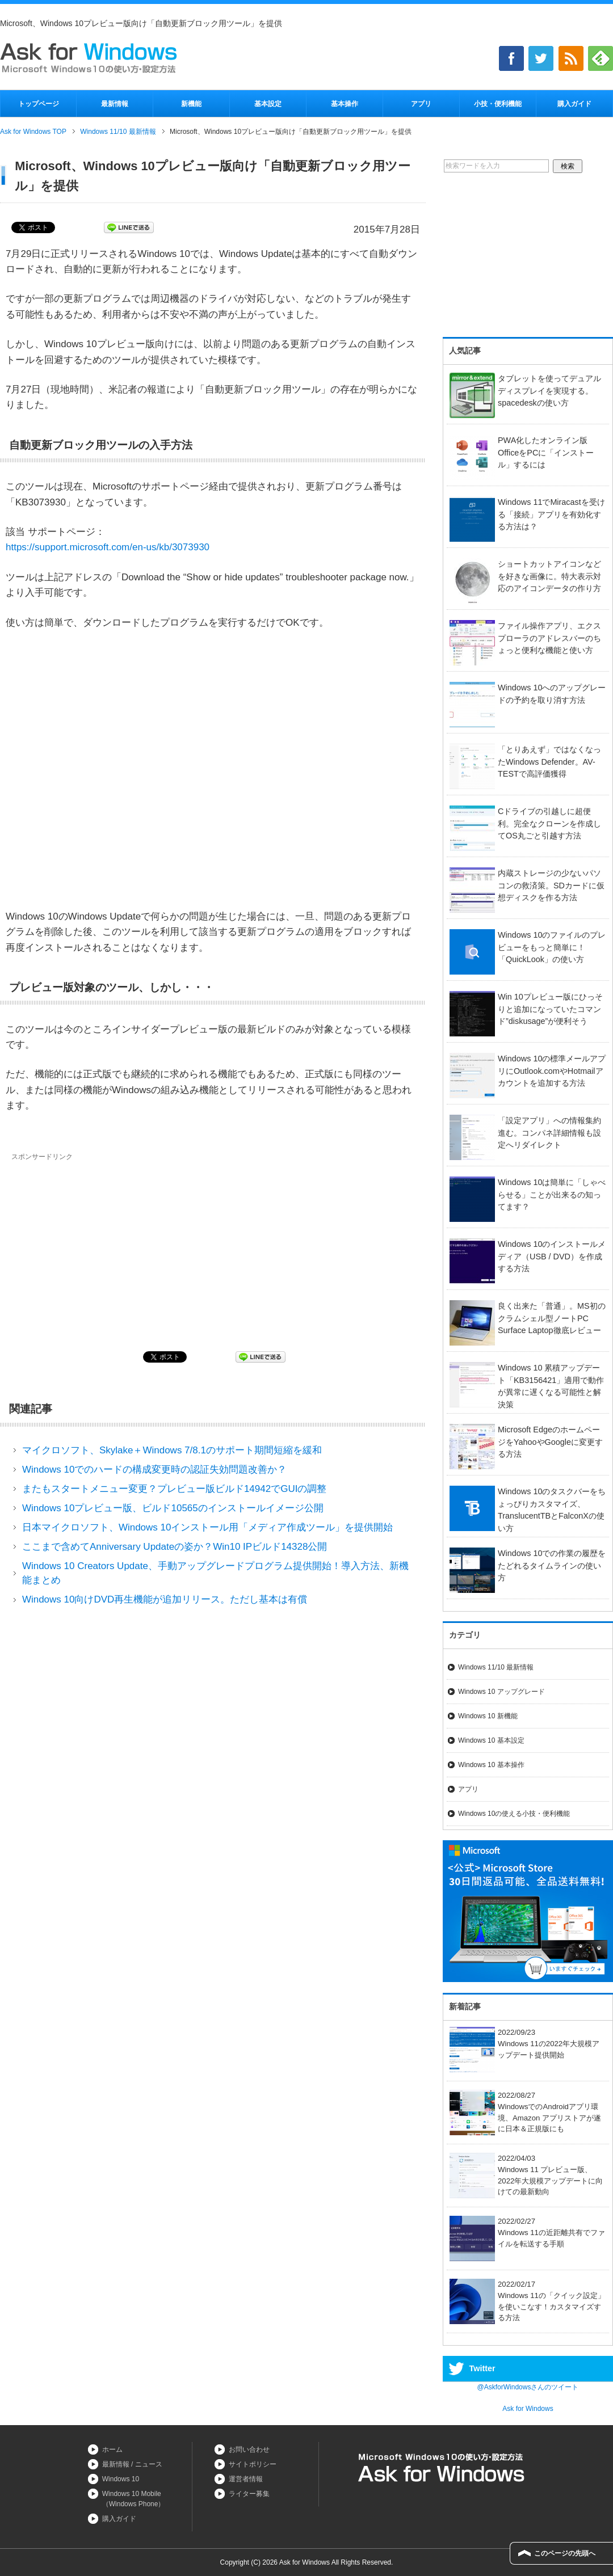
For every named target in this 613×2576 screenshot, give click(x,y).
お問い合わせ (249, 2449)
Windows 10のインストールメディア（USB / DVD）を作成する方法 (552, 1256)
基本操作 (344, 104)
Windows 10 (120, 2479)
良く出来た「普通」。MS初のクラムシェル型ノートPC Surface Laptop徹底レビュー (552, 1318)
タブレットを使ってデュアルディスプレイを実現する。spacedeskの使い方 (549, 390)
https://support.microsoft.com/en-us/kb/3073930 (107, 547)
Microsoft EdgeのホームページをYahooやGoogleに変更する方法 (550, 1441)
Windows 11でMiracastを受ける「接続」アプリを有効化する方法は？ (551, 514)
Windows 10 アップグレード (501, 1692)
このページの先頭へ (564, 2553)
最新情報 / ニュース (132, 2464)
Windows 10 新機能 (488, 1716)
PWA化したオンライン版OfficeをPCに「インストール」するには (546, 452)
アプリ (421, 104)
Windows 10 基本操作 (491, 1765)
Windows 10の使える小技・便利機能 (514, 1814)
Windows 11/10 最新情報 (496, 1667)
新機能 (191, 104)
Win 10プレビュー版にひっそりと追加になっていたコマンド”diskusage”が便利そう (550, 1009)
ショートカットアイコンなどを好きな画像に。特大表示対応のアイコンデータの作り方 (549, 576)
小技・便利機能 (498, 104)
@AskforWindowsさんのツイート (528, 2387)
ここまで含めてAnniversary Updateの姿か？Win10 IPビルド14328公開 (175, 1546)
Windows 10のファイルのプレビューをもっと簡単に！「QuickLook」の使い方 (552, 947)
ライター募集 (249, 2494)
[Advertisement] (106, 1247)
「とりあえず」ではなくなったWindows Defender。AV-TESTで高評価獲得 (549, 761)
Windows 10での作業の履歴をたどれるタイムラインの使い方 (552, 1565)
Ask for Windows (527, 2409)
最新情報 (114, 104)
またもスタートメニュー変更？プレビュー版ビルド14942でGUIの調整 (174, 1488)
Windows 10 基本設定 (491, 1740)
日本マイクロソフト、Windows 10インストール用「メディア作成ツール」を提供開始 (207, 1527)
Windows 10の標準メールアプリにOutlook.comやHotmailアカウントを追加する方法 (552, 1070)
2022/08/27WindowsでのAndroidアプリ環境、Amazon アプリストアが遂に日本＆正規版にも (525, 2112)
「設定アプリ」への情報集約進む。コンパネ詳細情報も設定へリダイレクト (549, 1132)
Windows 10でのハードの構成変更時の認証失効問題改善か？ (154, 1469)
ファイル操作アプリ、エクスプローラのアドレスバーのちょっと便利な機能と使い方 (549, 638)
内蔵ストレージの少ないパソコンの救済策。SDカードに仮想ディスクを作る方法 (551, 885)
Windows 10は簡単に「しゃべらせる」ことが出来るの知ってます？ (552, 1194)
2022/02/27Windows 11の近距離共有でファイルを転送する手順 (527, 2232)
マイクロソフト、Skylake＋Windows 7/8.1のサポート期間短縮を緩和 (172, 1450)
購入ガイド (574, 104)
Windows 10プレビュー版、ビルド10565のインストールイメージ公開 (173, 1508)
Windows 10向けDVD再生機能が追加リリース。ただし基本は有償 (165, 1599)
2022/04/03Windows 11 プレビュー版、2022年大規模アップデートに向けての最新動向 (526, 2175)
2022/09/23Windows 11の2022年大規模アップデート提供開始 (524, 2043)
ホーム (112, 2449)
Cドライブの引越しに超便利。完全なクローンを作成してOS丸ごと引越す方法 (549, 823)
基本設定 (268, 104)
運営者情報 (246, 2479)
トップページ (38, 104)
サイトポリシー (252, 2464)
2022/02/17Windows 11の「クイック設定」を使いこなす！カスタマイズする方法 (527, 2301)
